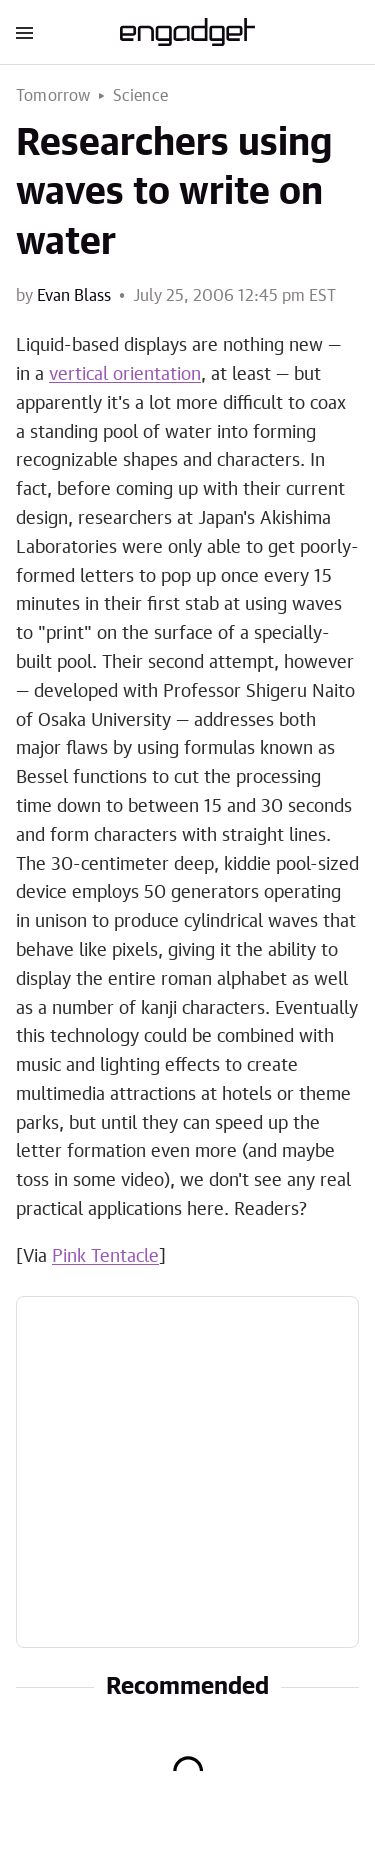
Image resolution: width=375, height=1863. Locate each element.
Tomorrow (53, 96)
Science (140, 96)
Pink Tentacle (105, 1257)
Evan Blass (74, 296)
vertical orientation (125, 375)
